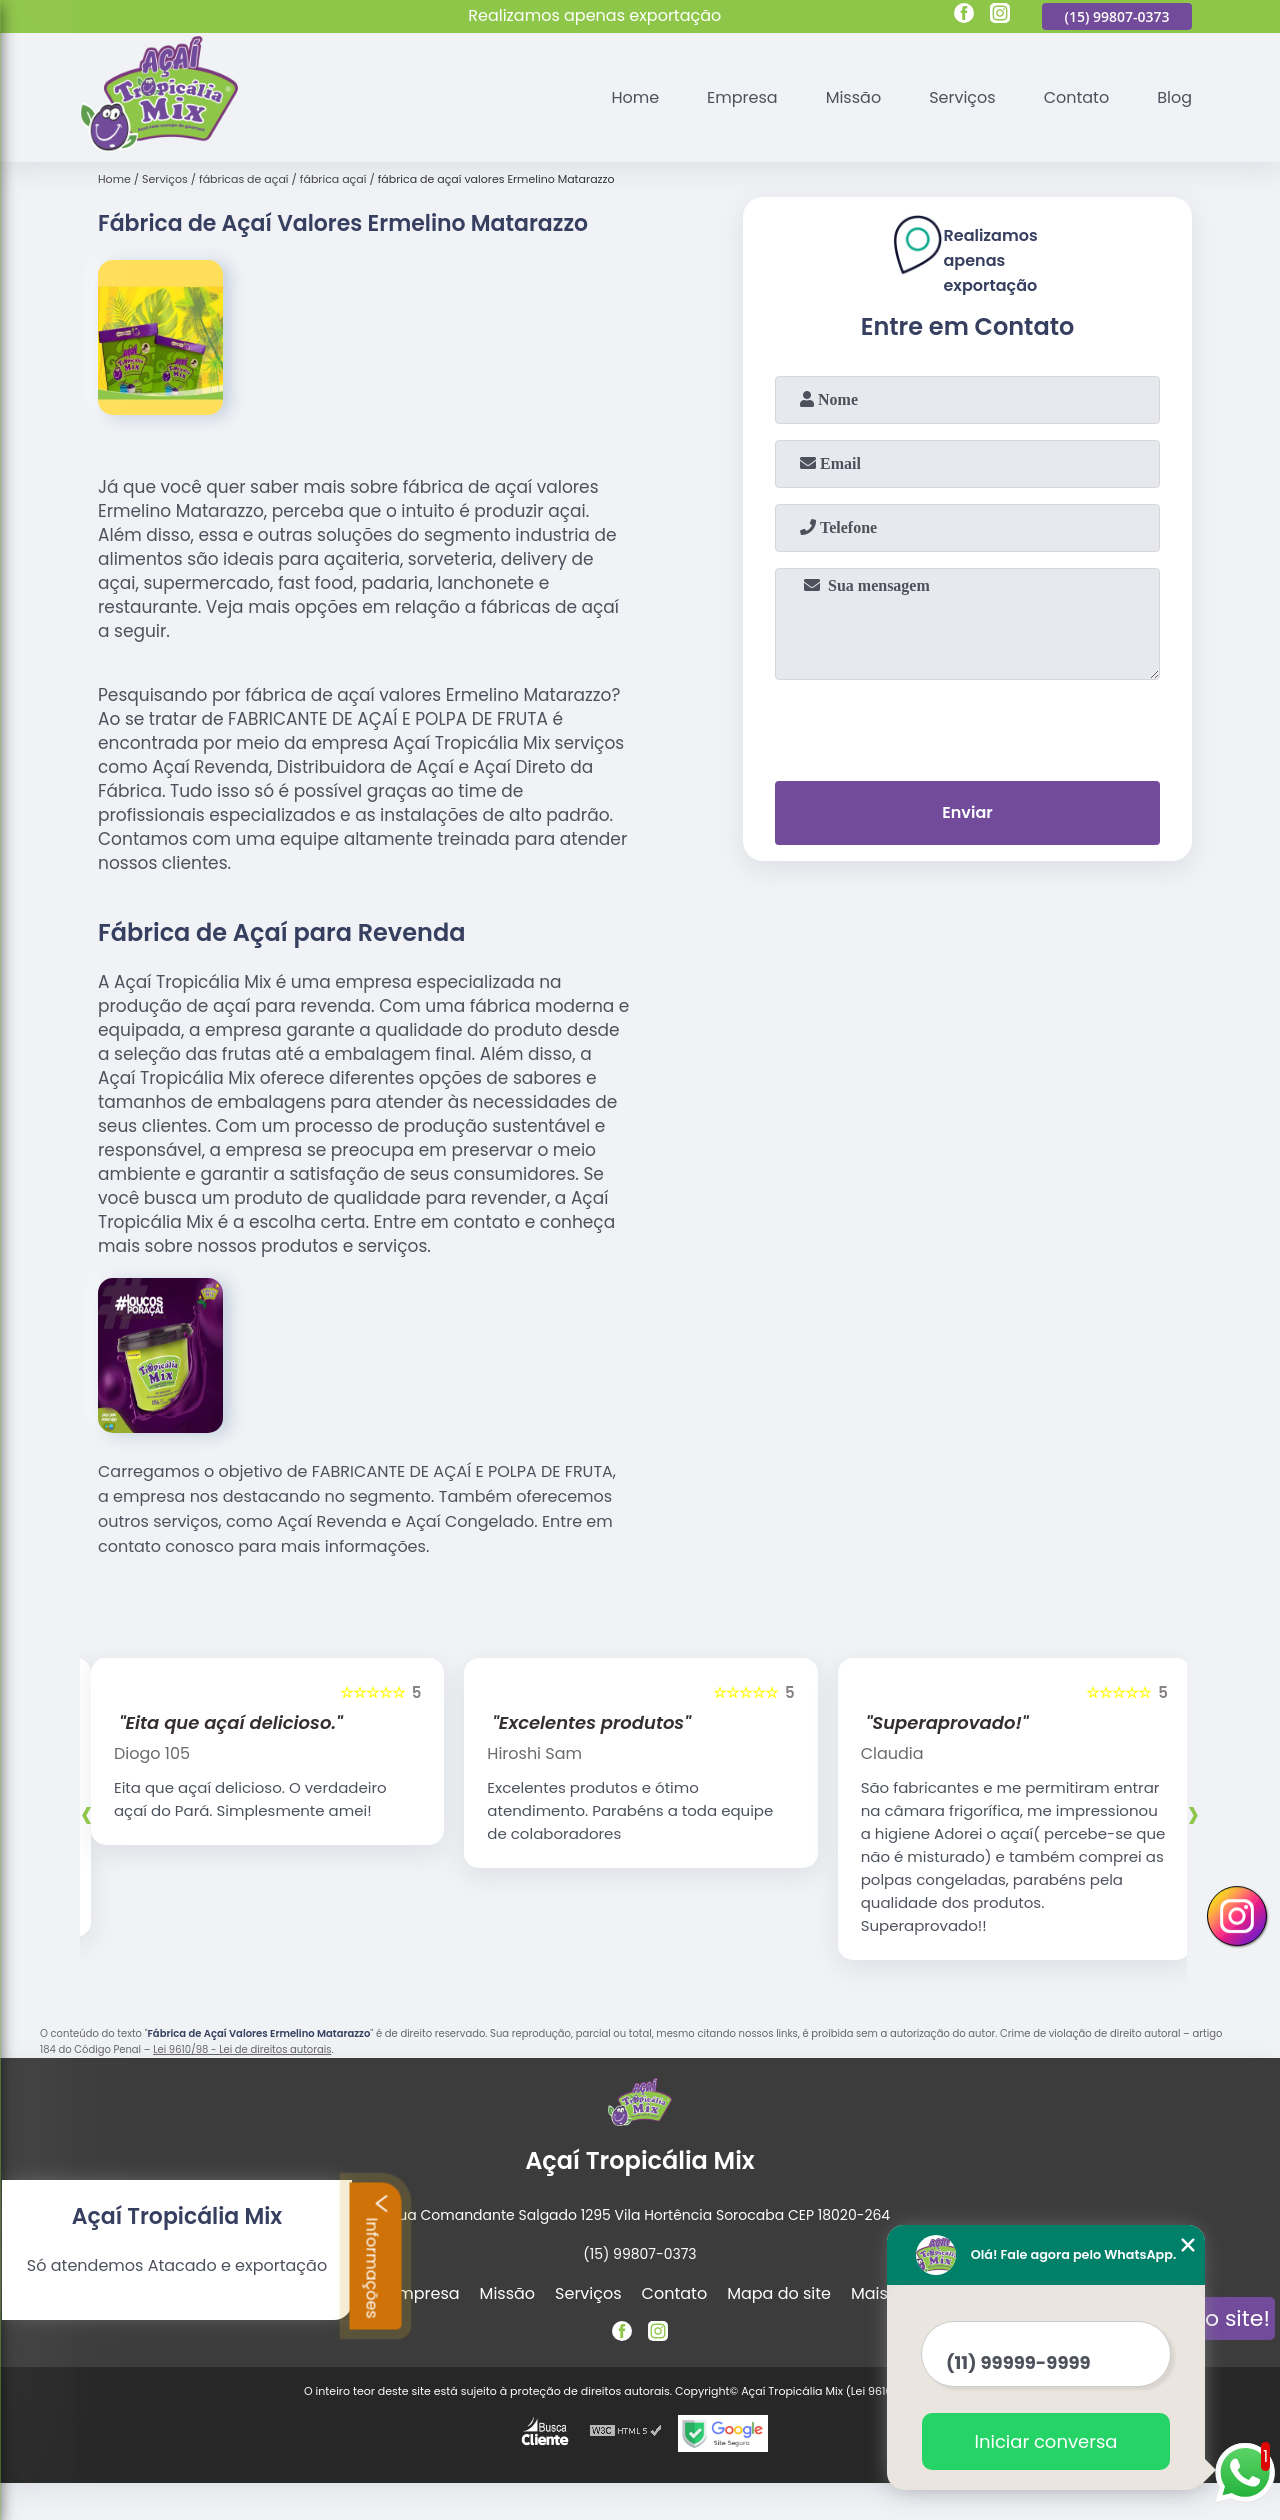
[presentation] (968, 726)
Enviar (967, 812)
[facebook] (964, 16)
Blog (1174, 97)
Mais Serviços (905, 2293)
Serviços (962, 97)
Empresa (742, 97)
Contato (1077, 97)
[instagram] (1000, 16)
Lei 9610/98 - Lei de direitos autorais (242, 2049)
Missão (853, 97)
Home (635, 97)
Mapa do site (779, 2293)
